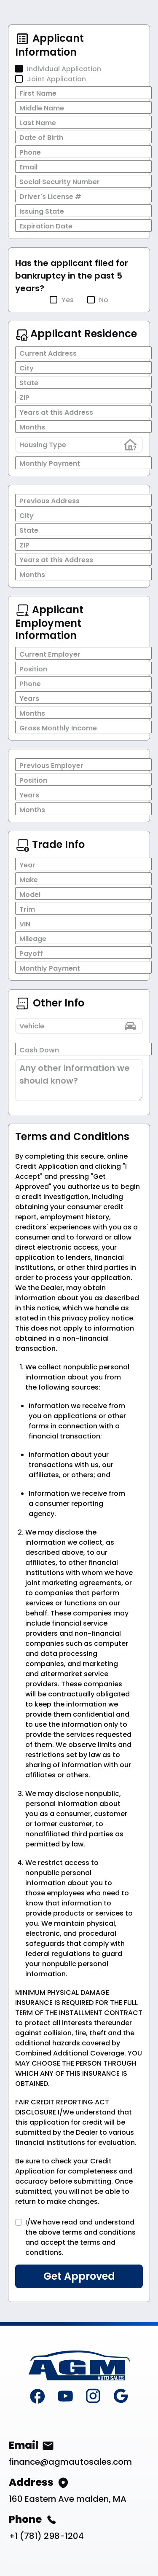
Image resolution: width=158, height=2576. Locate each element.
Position (33, 669)
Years (29, 698)
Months (32, 427)
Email (28, 167)
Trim (27, 909)
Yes (68, 300)
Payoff (31, 953)
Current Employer (49, 654)
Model (29, 894)
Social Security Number (59, 182)
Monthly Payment (49, 463)
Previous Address (49, 501)
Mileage (32, 939)
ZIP (24, 397)
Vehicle (31, 1026)
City (26, 368)
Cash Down (39, 1050)
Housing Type (42, 445)
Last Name (37, 123)
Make (28, 880)
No (103, 300)
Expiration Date (45, 226)
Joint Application (56, 79)
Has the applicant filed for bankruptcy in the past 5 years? (71, 275)
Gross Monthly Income (58, 728)
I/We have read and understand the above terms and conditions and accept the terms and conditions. (80, 2237)
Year (27, 865)
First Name (37, 93)
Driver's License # (50, 196)
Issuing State (41, 211)
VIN (24, 924)
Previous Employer (51, 765)
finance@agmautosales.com (70, 2462)
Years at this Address (56, 412)
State (28, 383)
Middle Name (41, 108)
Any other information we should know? (74, 1074)
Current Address (48, 353)
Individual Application (64, 69)
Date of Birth (41, 137)
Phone (30, 152)
